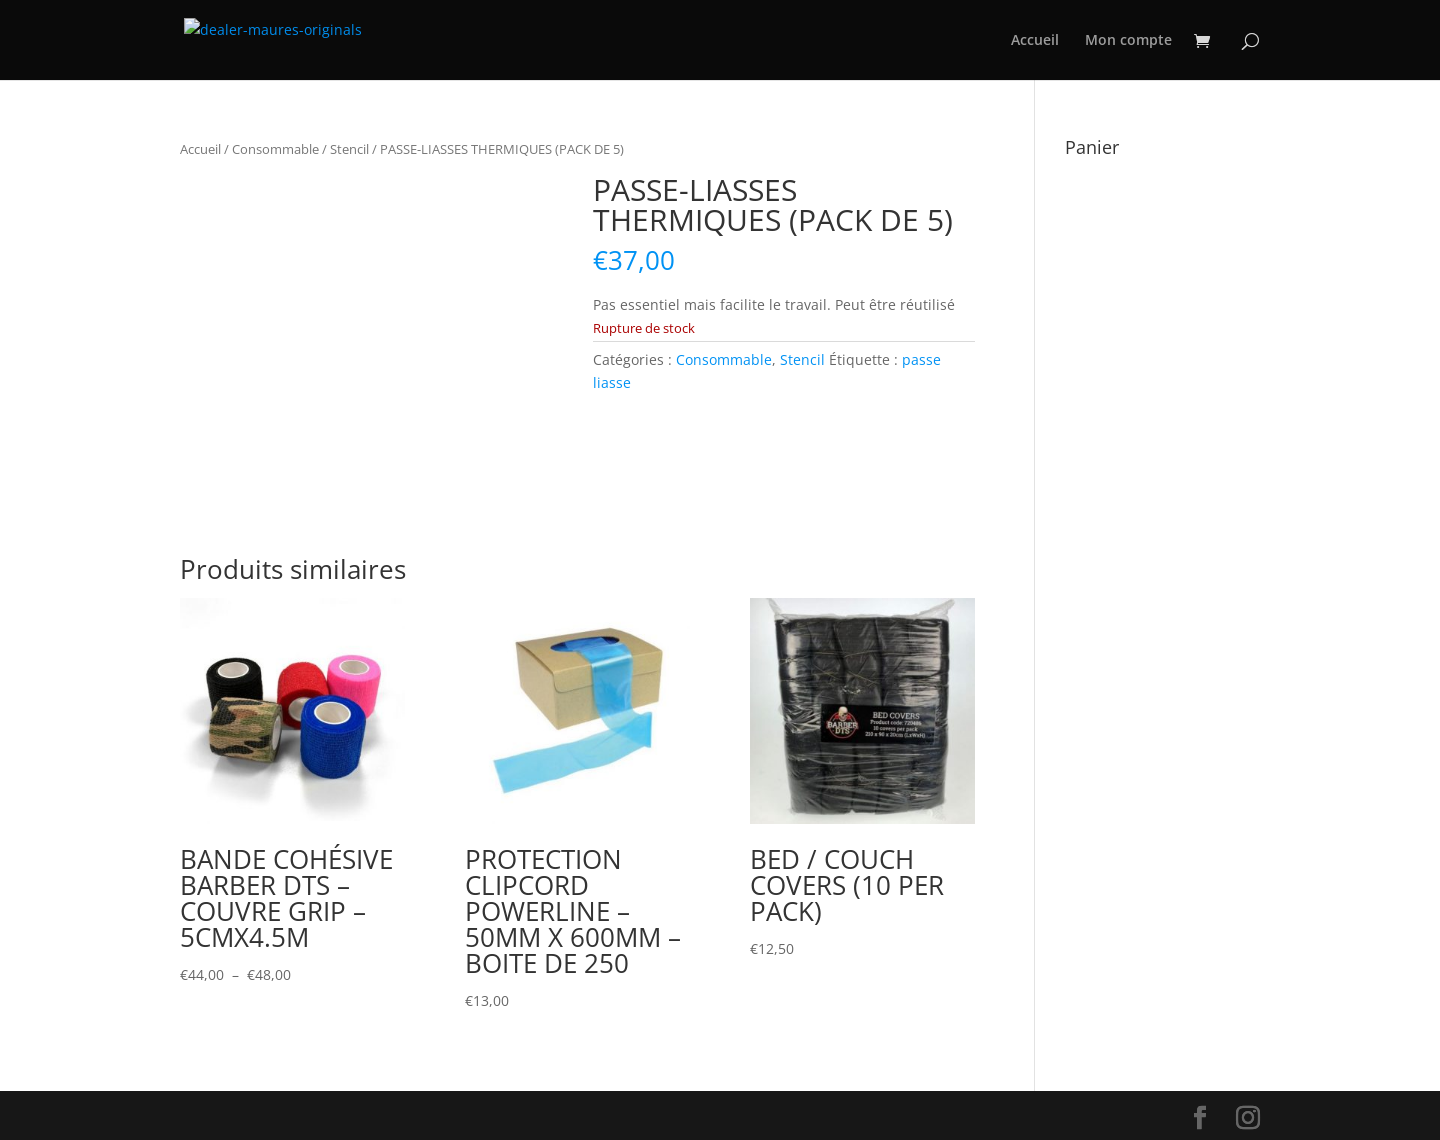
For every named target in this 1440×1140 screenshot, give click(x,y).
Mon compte (1128, 41)
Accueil (1035, 41)
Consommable (275, 149)
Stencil (349, 149)
